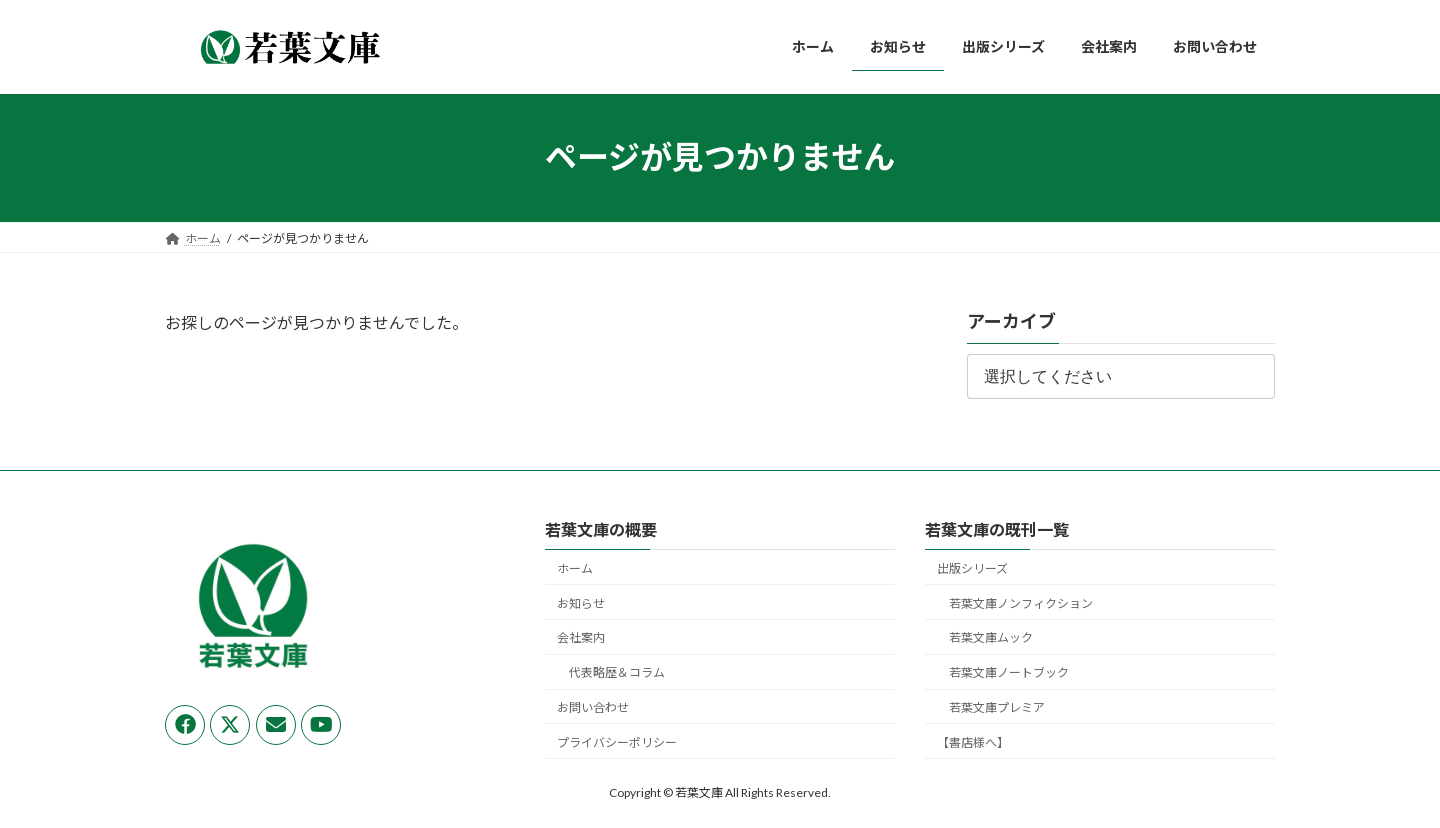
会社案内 (581, 638)
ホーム (575, 568)
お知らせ (581, 603)
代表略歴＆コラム (617, 672)
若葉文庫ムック (991, 638)
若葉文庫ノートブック (1009, 672)
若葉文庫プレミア (997, 707)
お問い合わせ (593, 707)
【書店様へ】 (973, 742)
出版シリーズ (972, 568)
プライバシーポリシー (617, 742)
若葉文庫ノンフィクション (1021, 603)
